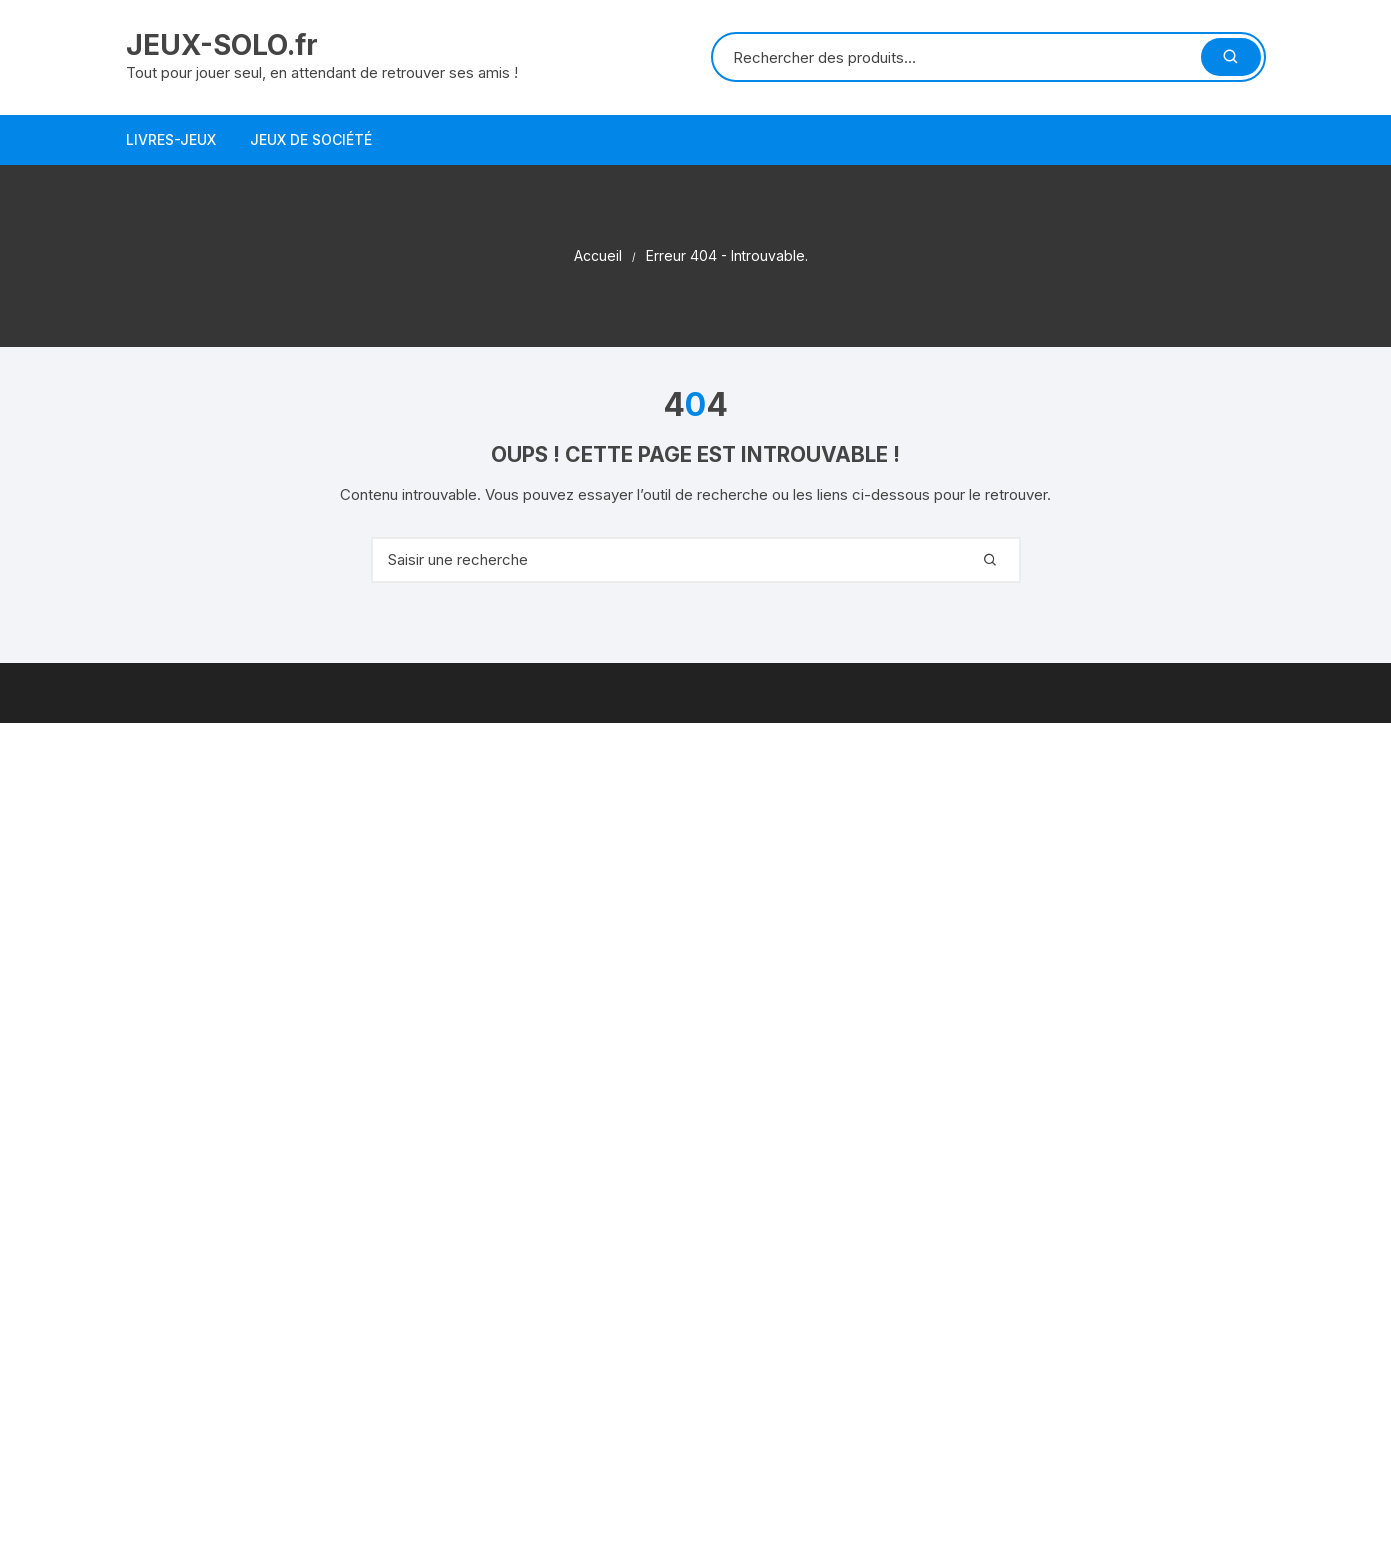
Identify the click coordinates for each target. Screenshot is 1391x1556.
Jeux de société (311, 139)
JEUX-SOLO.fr (222, 45)
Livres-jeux (171, 139)
